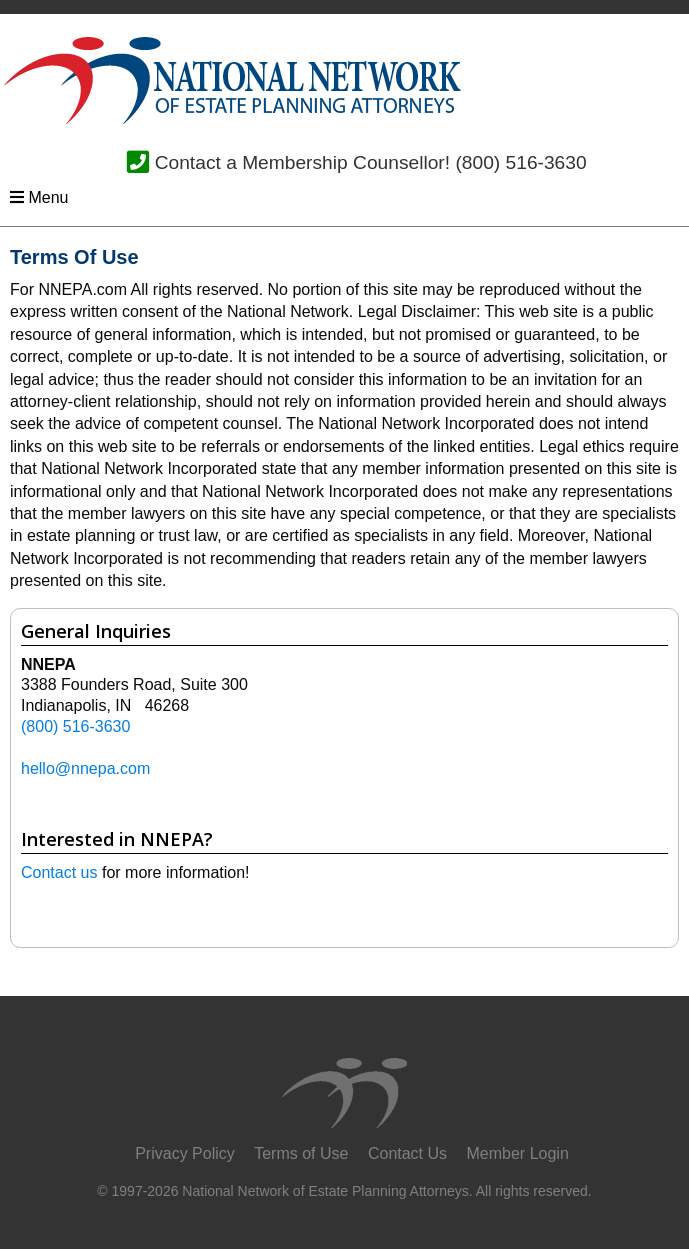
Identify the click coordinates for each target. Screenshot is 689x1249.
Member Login (518, 1153)
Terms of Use (301, 1153)
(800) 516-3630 (520, 162)
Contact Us (407, 1153)
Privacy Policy (185, 1153)
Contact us (59, 872)
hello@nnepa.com (85, 768)
